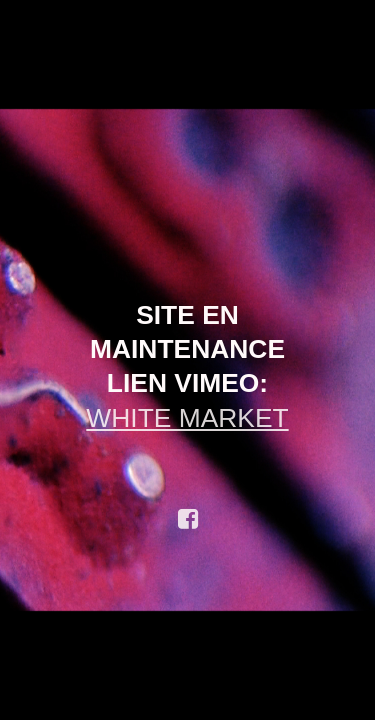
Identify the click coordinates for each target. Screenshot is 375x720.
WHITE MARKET (187, 418)
